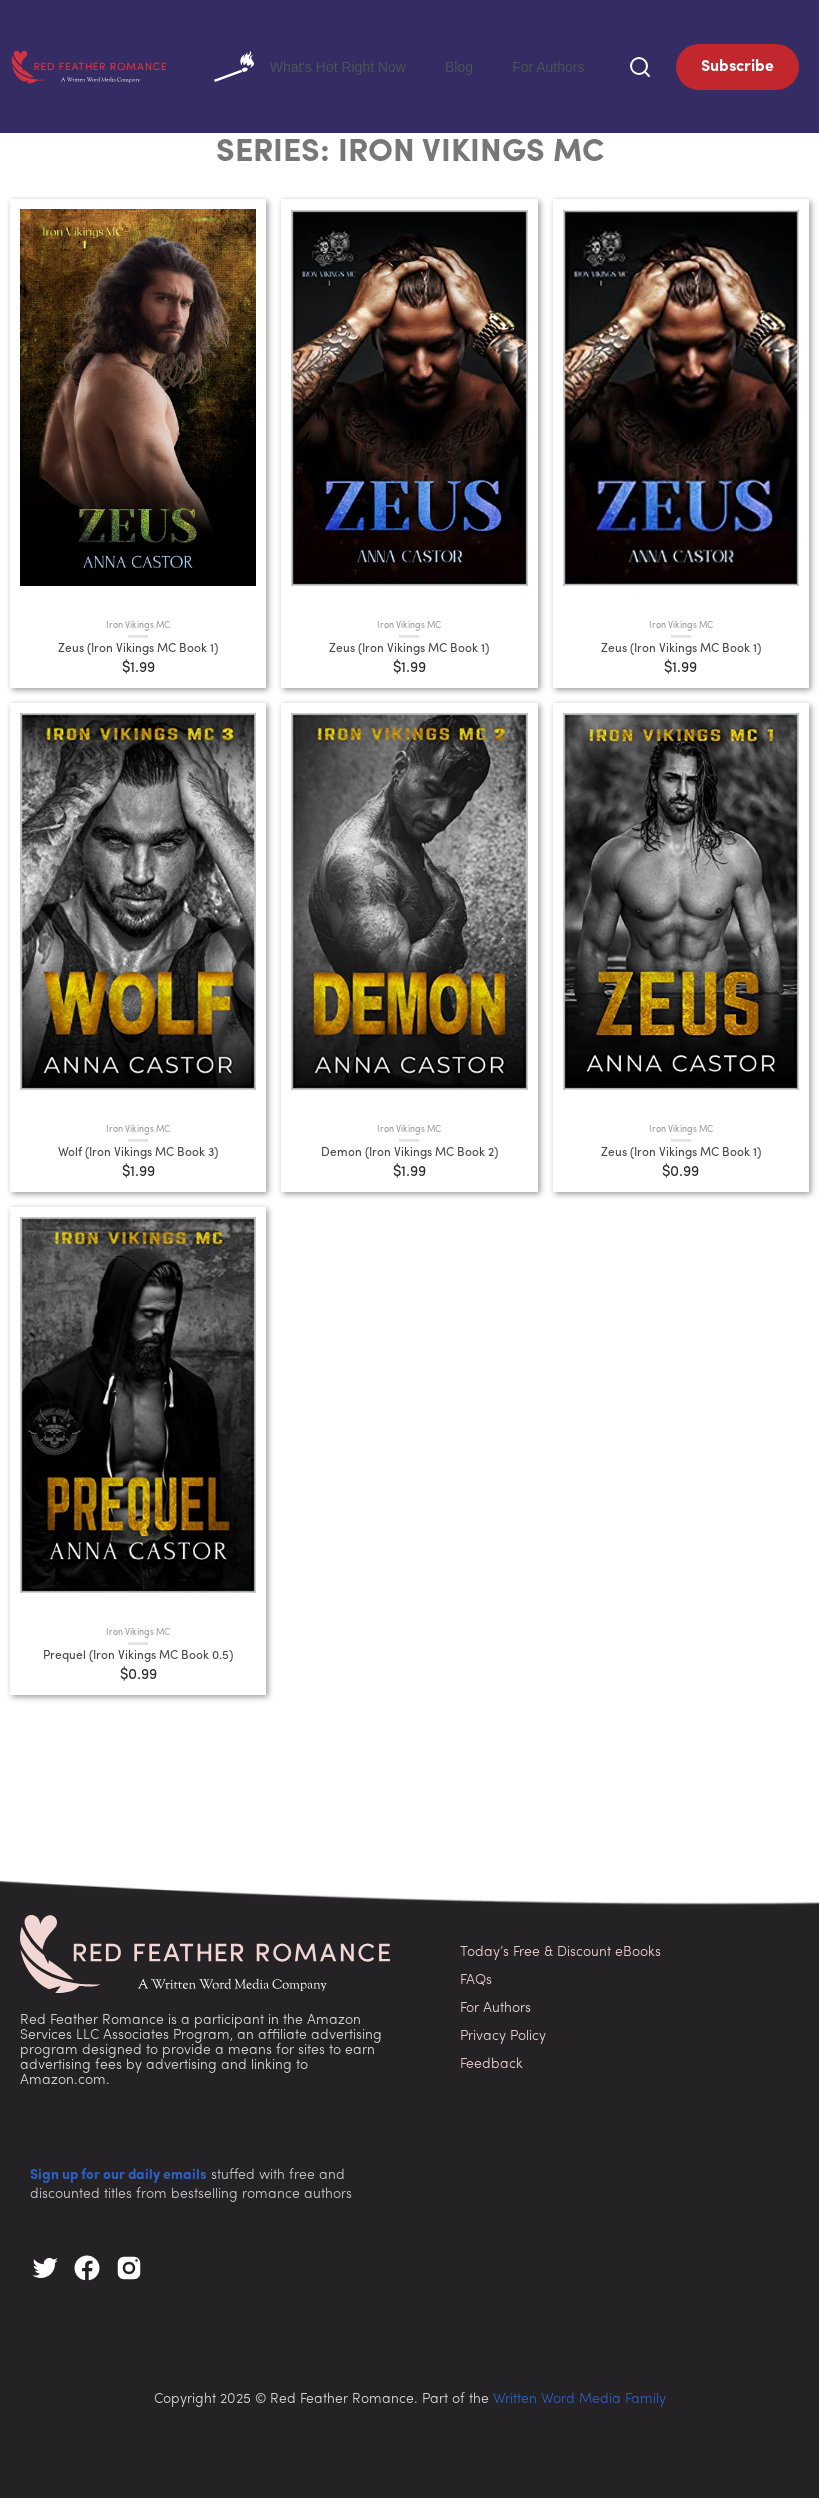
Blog (500, 64)
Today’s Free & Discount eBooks (560, 1948)
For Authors (562, 64)
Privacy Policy (503, 2032)
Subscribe (737, 65)
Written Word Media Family (579, 2396)
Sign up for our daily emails (118, 2172)
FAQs (476, 1976)
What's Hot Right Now (379, 65)
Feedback (491, 2060)
